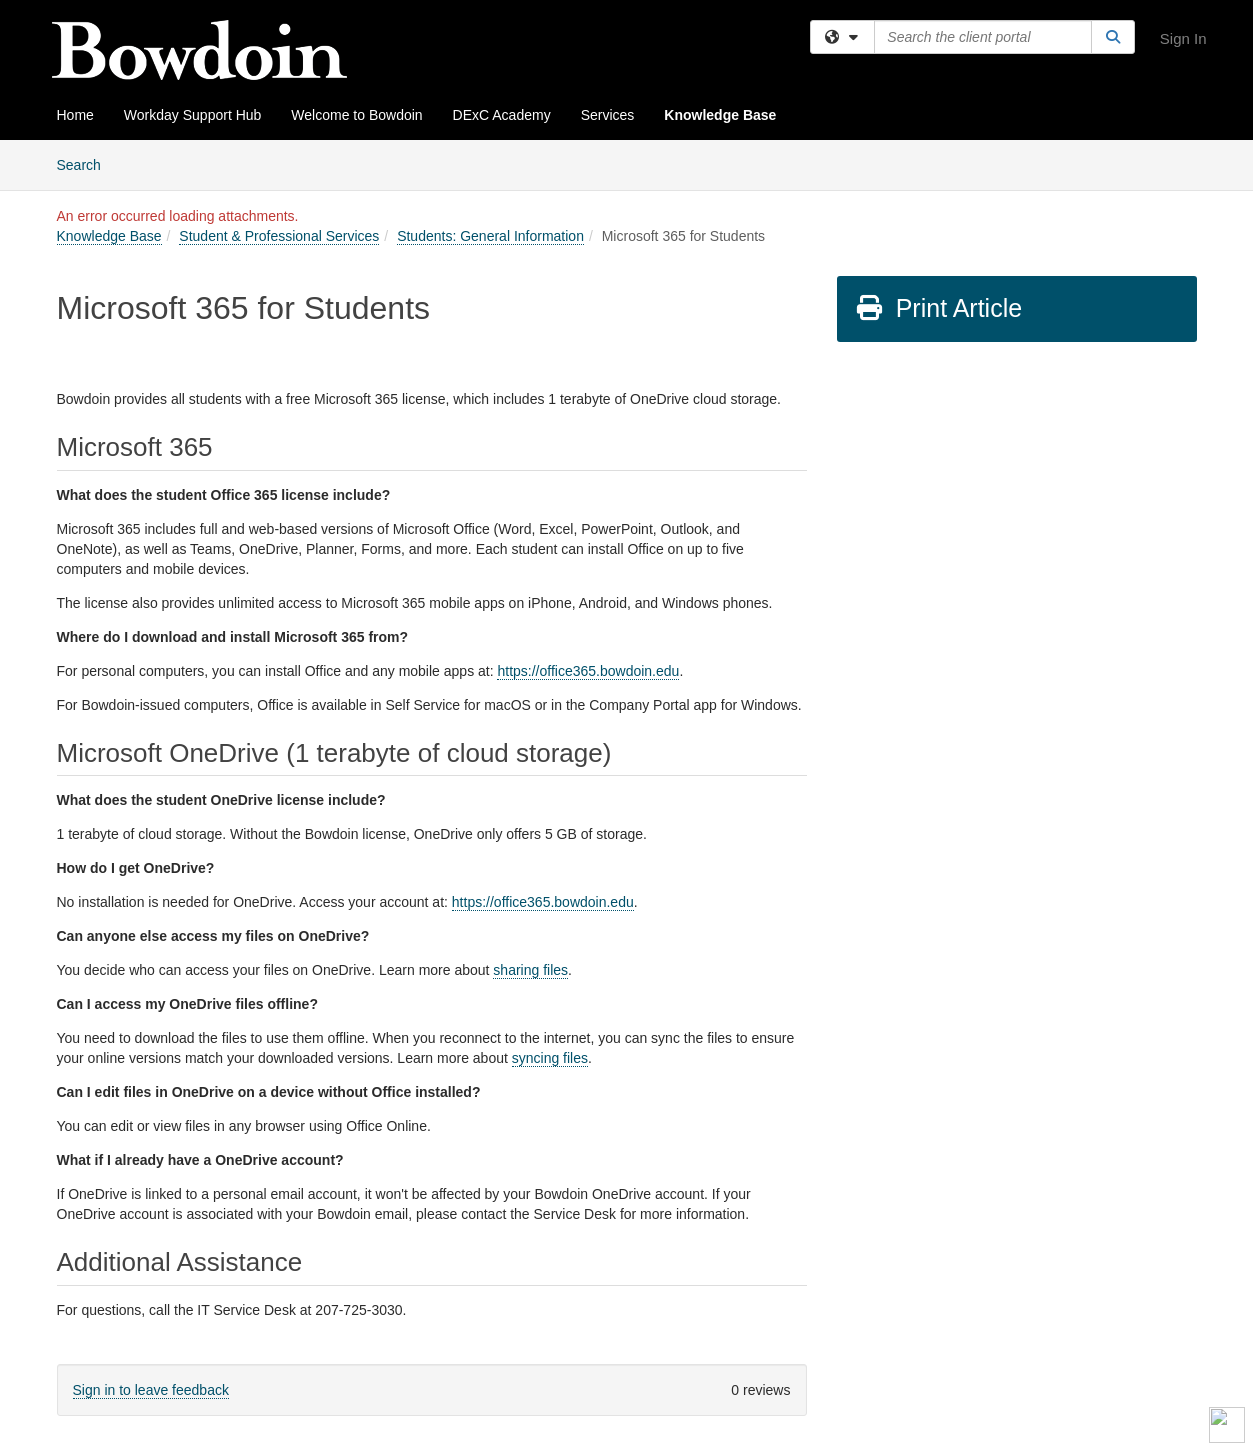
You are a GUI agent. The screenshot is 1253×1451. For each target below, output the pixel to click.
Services (608, 115)
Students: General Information (490, 236)
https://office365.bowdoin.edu (588, 671)
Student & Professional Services (279, 236)
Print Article (938, 308)
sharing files (530, 970)
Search (86, 163)
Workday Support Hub (192, 115)
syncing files (550, 1058)
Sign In (1183, 38)
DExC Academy (502, 115)
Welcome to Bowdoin (356, 115)
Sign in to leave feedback (151, 1390)
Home (75, 115)
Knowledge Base (720, 115)
